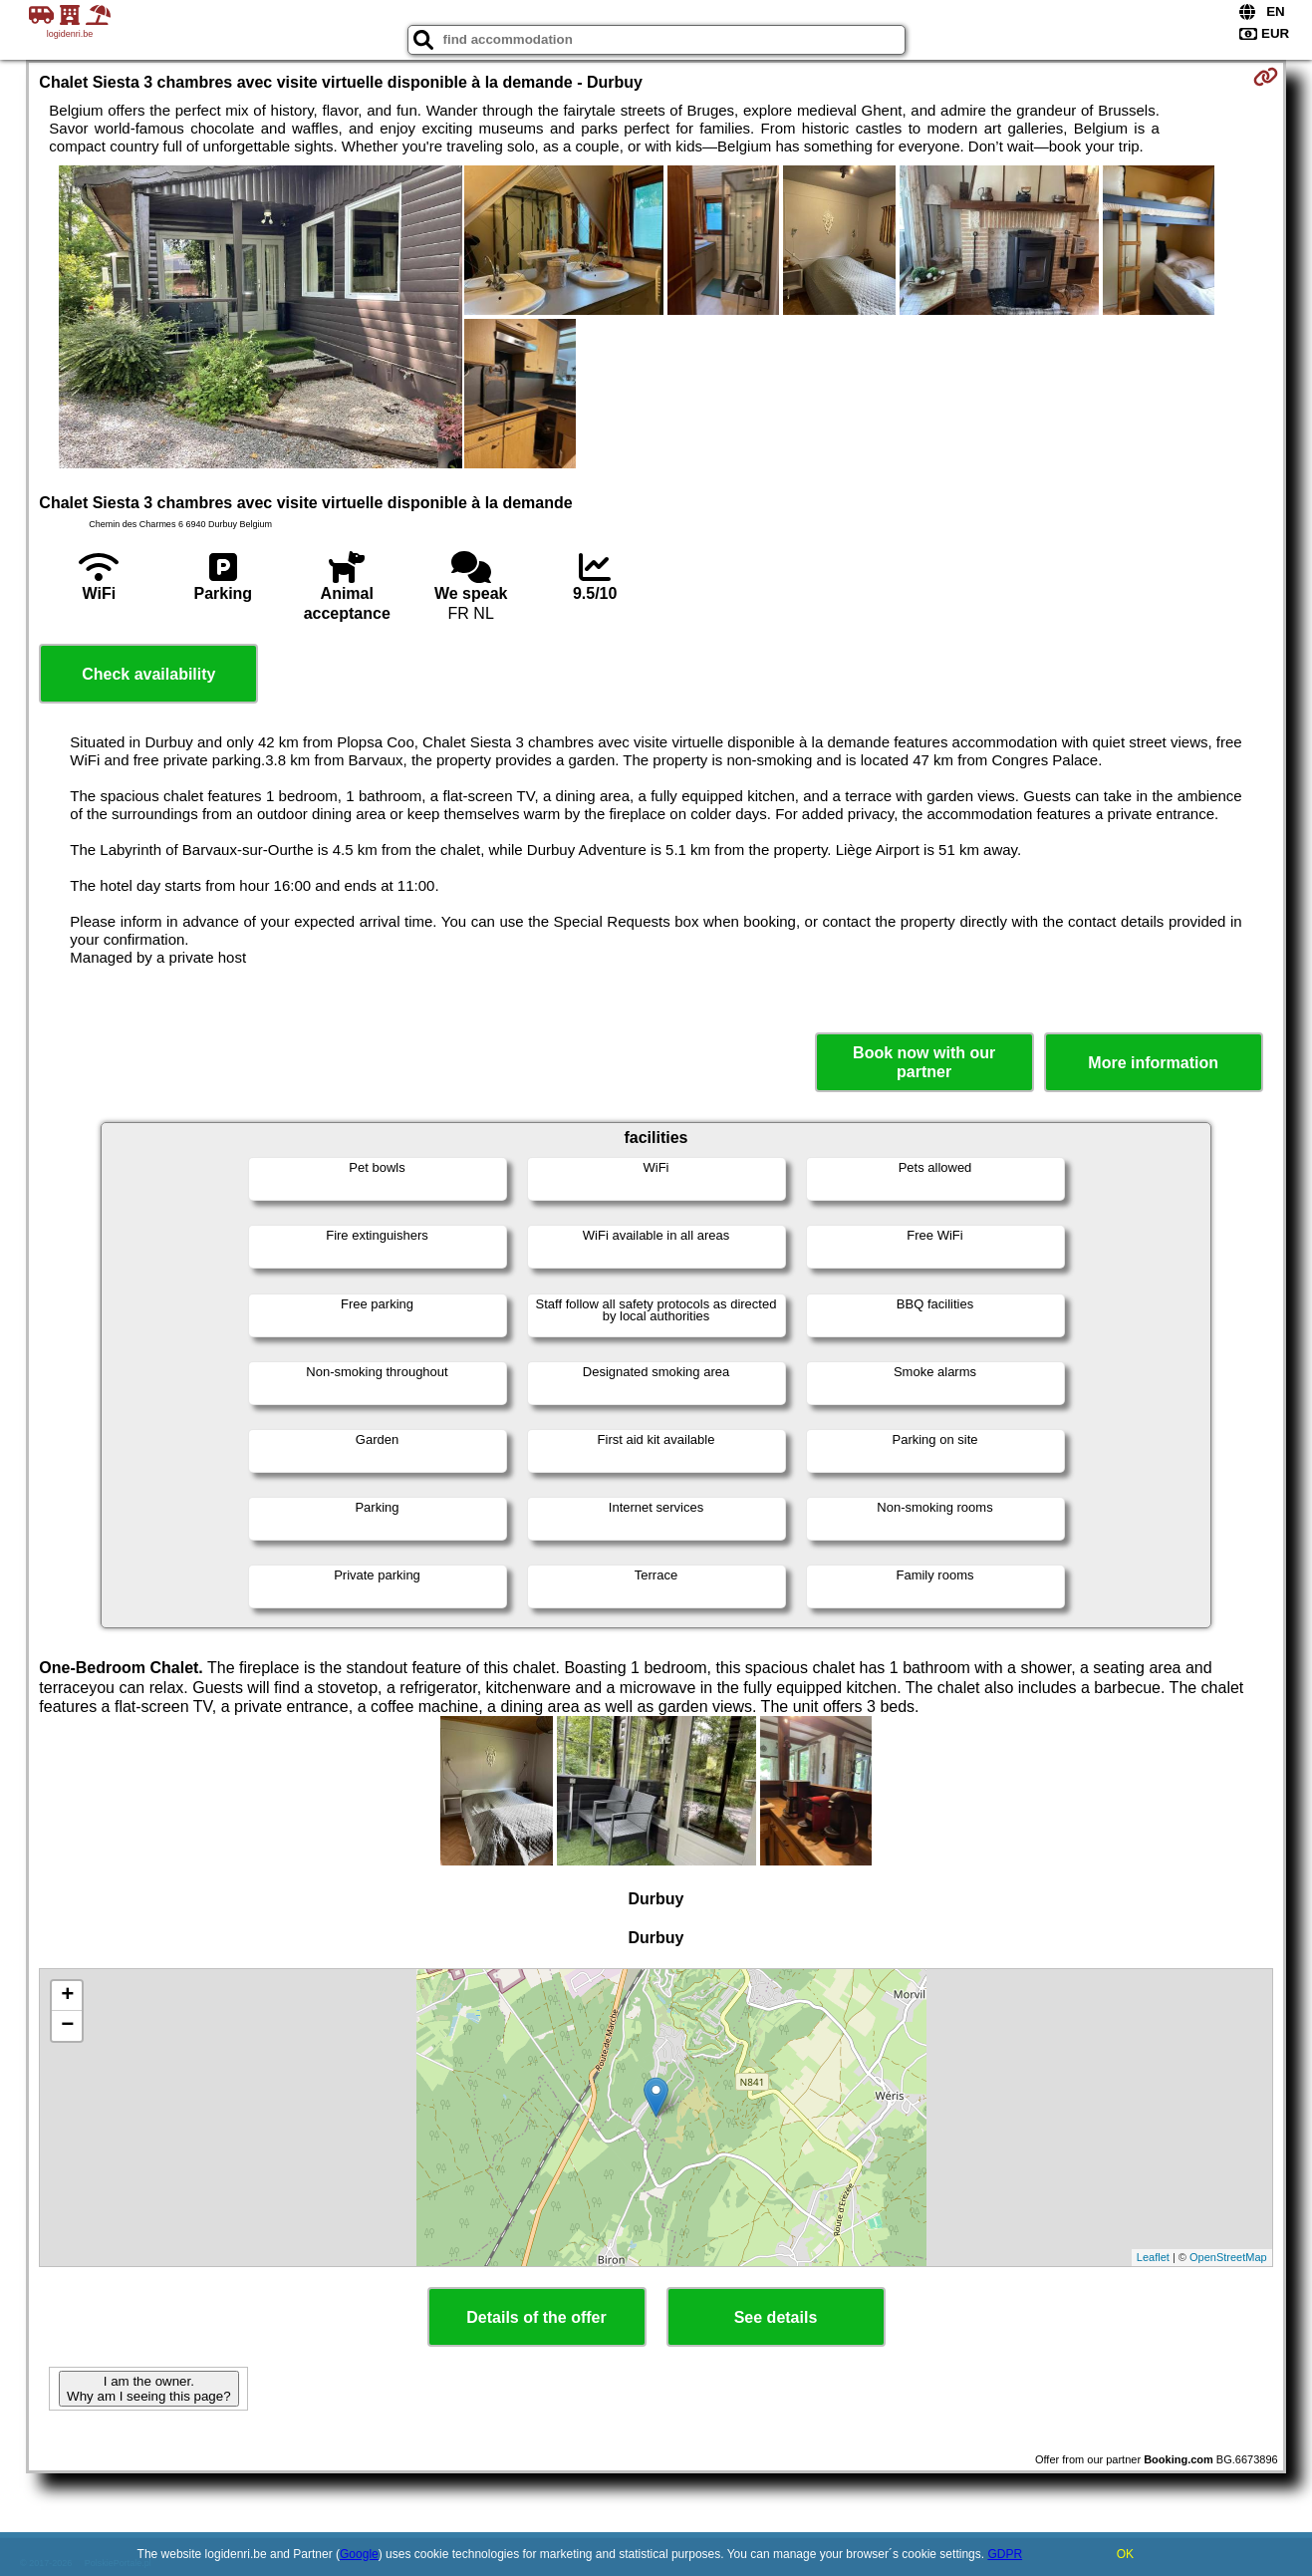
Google (359, 2554)
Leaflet (1153, 2257)
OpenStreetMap (1228, 2257)
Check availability (148, 674)
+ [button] (67, 1996)
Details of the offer (536, 2317)
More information (1153, 1062)
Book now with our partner (924, 1062)
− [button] (67, 2026)
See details (776, 2317)
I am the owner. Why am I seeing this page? (148, 2389)
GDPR (1004, 2554)
